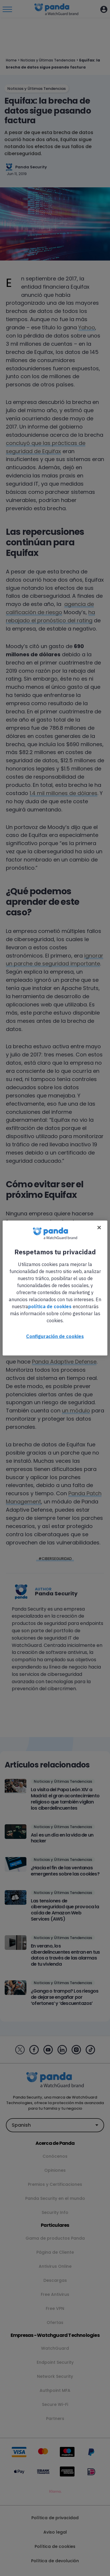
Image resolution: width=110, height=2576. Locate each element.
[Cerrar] (99, 1227)
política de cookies (50, 1306)
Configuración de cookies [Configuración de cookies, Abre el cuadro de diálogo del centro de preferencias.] (55, 1336)
